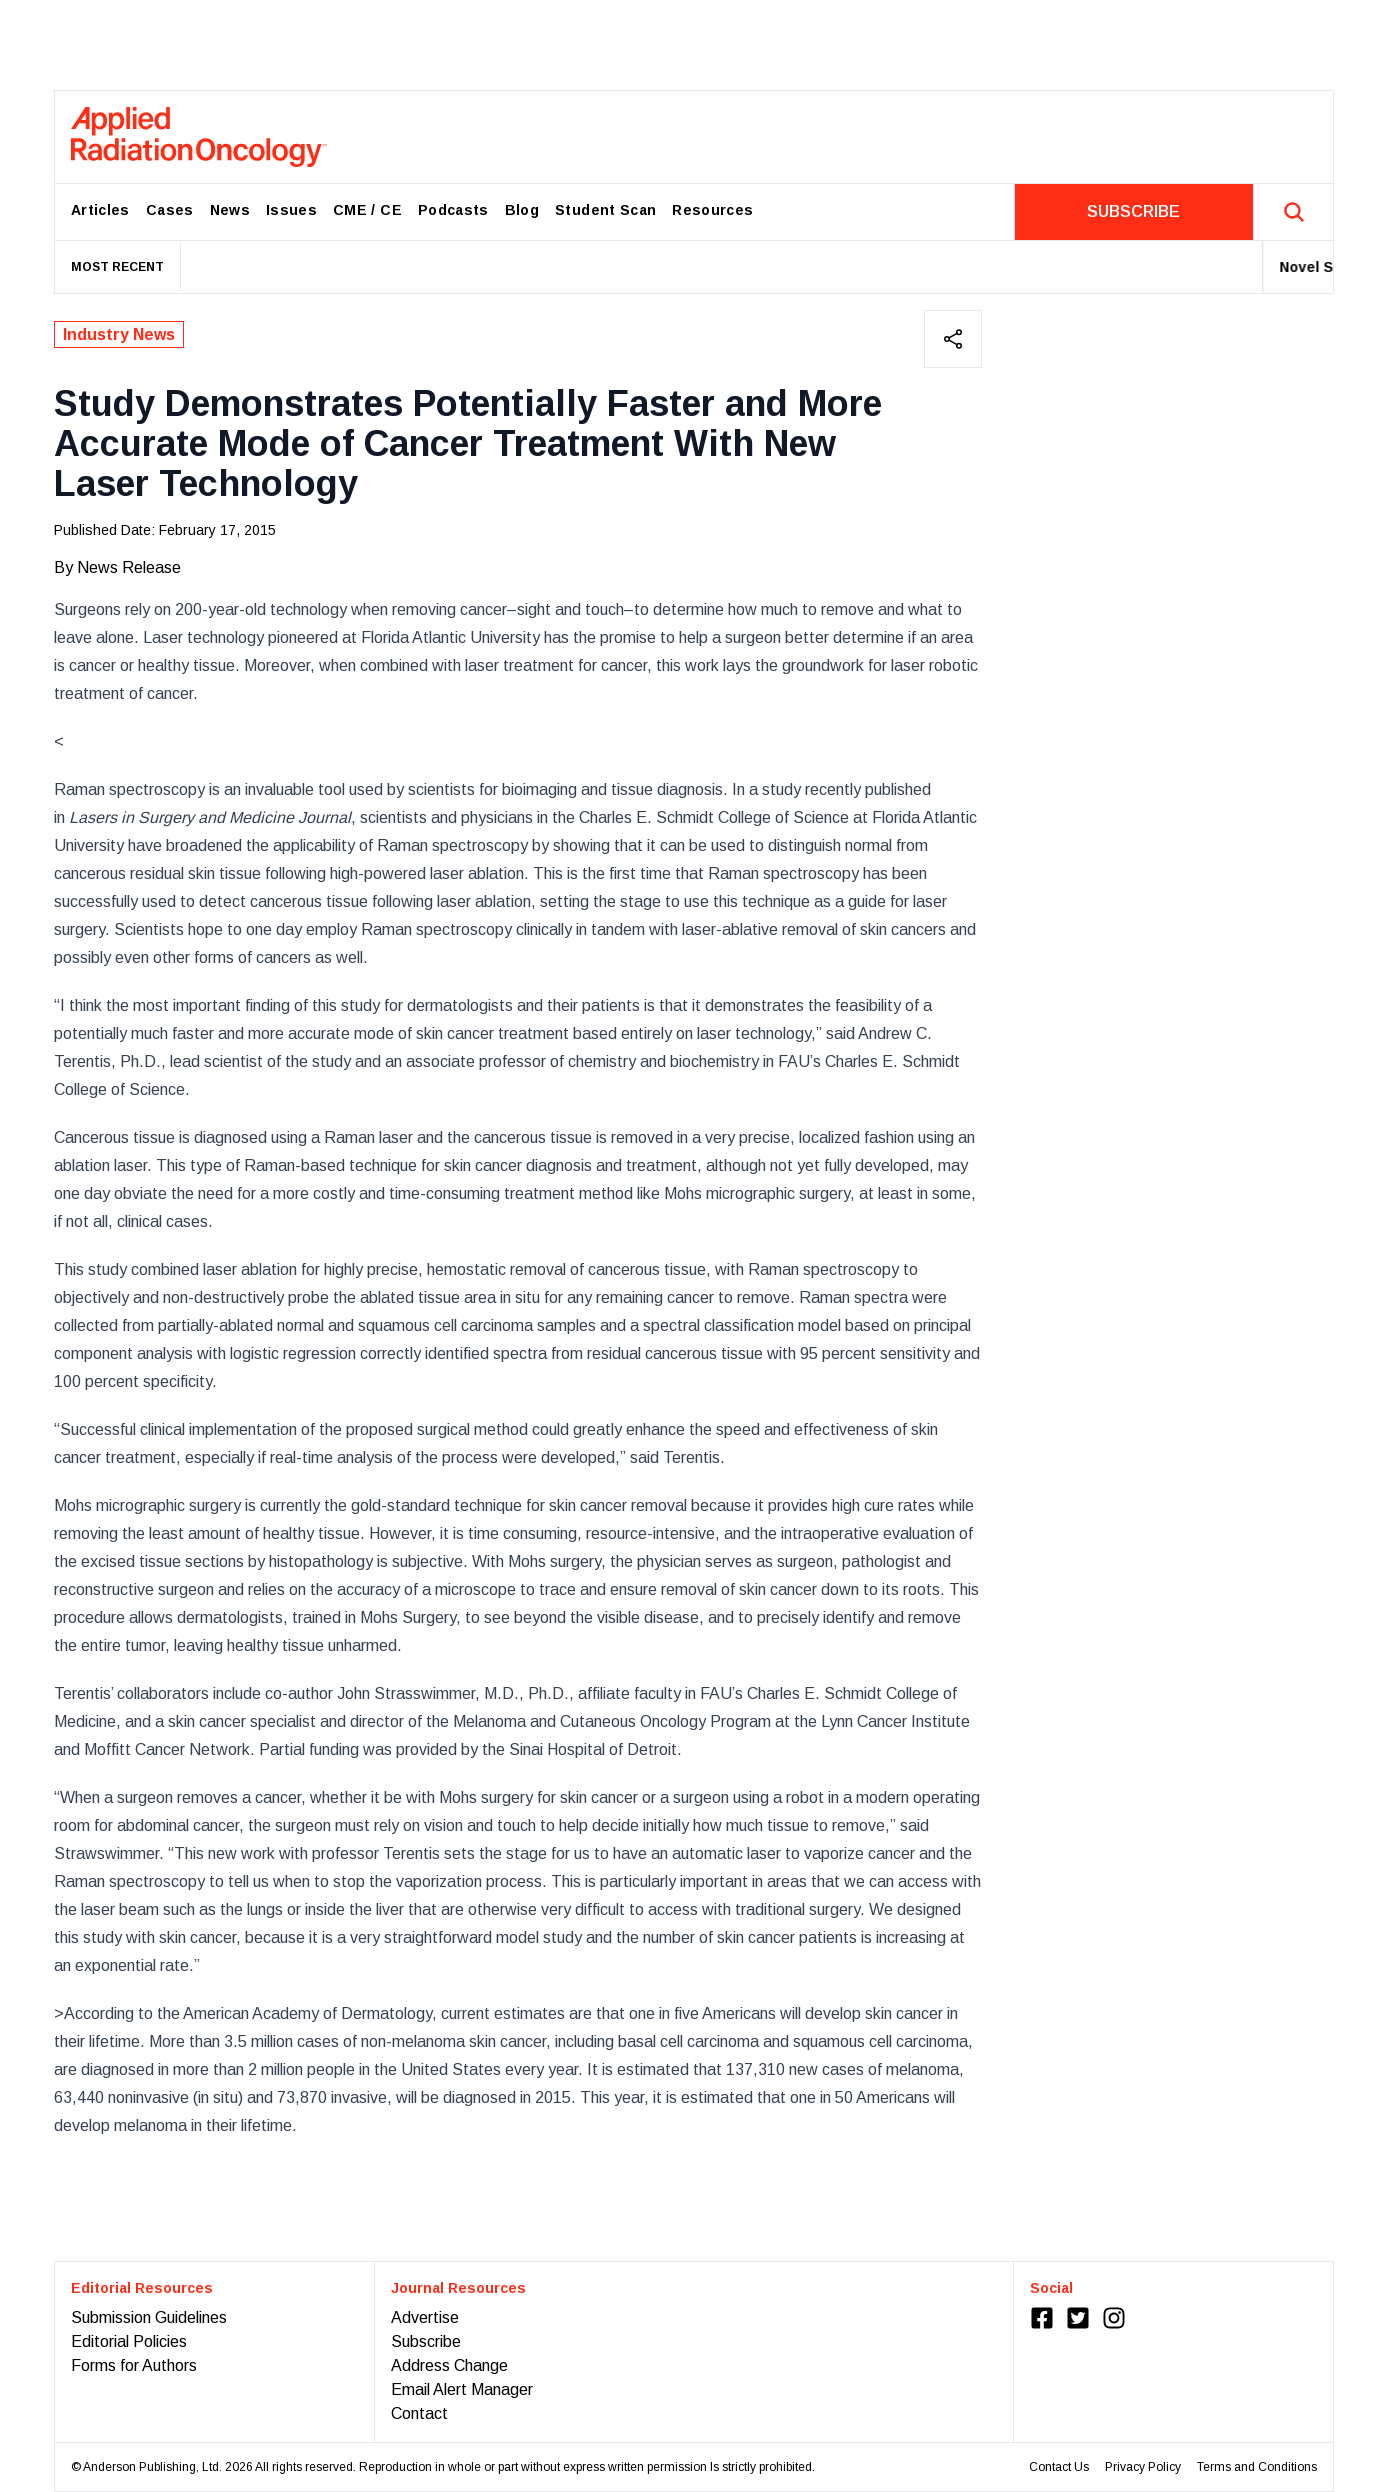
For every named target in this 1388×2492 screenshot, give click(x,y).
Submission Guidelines (149, 2317)
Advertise (425, 2317)
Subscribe (426, 2341)
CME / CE (367, 210)
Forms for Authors (134, 2365)
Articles (100, 210)
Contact (419, 2413)
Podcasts (453, 210)
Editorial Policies (129, 2341)
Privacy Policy (1143, 2467)
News (230, 210)
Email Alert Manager (462, 2389)
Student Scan (605, 210)
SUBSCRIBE (1133, 211)
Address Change (449, 2365)
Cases (170, 210)
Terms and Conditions (1257, 2467)
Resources (712, 210)
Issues (291, 210)
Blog (522, 210)
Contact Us (1059, 2467)
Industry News (119, 334)
